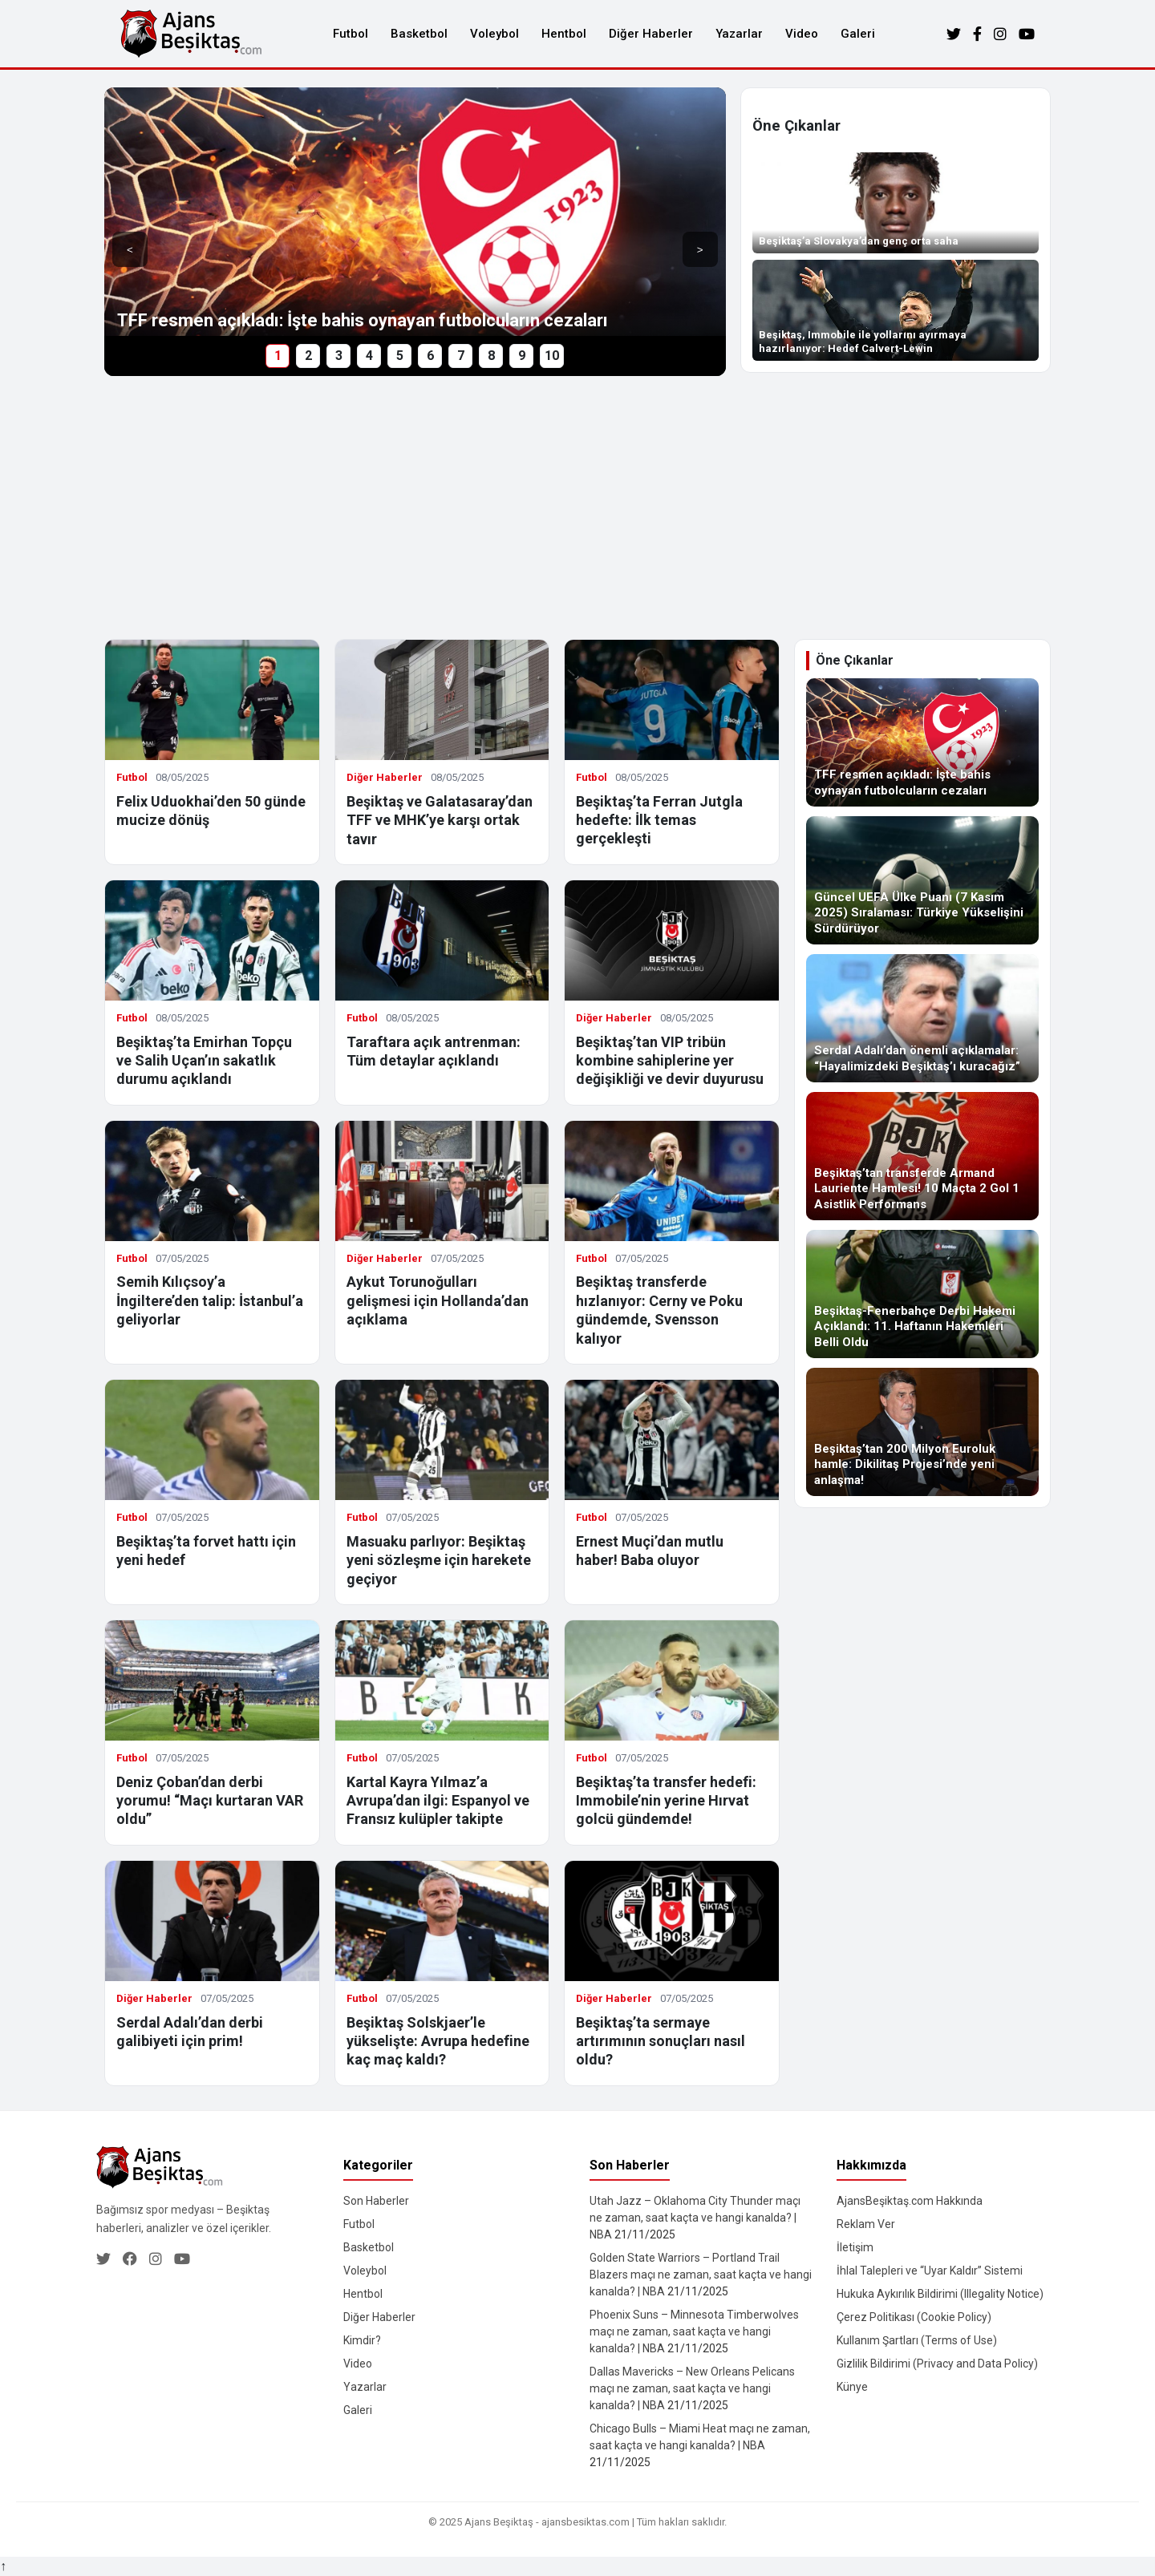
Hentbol (563, 33)
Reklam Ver (866, 2224)
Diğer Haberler (651, 33)
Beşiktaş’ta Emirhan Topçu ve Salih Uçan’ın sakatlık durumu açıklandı (204, 1060)
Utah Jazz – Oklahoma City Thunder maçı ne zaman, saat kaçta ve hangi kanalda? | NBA (695, 2217)
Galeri (858, 33)
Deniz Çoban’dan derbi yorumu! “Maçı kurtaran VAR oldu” (209, 1800)
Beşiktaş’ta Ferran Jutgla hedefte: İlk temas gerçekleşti (659, 820)
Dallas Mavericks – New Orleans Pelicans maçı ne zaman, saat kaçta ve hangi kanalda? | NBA (692, 2388)
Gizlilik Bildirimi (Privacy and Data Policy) (937, 2363)
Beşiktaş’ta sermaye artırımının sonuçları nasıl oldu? (660, 2041)
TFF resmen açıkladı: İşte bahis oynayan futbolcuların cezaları (362, 320)
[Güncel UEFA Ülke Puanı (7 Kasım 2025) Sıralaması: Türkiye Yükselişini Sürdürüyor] (922, 880)
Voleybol (494, 33)
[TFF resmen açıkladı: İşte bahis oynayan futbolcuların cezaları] (922, 742)
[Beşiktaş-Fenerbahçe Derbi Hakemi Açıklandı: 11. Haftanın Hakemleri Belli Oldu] (922, 1294)
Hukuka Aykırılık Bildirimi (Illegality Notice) (940, 2293)
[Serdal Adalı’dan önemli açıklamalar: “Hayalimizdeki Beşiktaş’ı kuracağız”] (922, 1018)
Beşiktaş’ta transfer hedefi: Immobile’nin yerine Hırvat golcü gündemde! (666, 1800)
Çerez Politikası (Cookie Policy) (914, 2317)
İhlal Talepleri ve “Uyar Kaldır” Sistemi (930, 2270)
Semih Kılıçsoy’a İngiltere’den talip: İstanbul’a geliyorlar (209, 1300)
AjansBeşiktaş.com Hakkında (910, 2200)
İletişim (855, 2247)
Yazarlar (739, 33)
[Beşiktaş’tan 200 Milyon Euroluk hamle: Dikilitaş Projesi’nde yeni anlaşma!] (922, 1432)
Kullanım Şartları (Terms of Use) (917, 2340)
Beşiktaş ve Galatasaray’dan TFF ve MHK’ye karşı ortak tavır (439, 820)
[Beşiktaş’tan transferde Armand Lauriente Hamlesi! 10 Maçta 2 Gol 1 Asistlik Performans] (922, 1156)
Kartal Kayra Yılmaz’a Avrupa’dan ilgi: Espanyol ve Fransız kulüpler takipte (437, 1800)
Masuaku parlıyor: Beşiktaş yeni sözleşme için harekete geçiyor (438, 1560)
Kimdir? (362, 2340)
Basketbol (419, 33)
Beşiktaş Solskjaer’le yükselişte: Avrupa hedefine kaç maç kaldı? (437, 2041)
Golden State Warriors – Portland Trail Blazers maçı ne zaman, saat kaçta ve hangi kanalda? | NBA (701, 2274)
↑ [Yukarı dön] (3, 2566)
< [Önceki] (130, 250)
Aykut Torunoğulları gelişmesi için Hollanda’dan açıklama (437, 1300)
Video (801, 33)
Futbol (350, 33)
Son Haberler (376, 2200)
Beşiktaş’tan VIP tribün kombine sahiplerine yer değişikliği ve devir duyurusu (670, 1060)
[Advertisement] (577, 507)
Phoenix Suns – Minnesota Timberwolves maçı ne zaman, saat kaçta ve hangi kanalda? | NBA (694, 2331)
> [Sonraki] (700, 250)
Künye (852, 2386)
